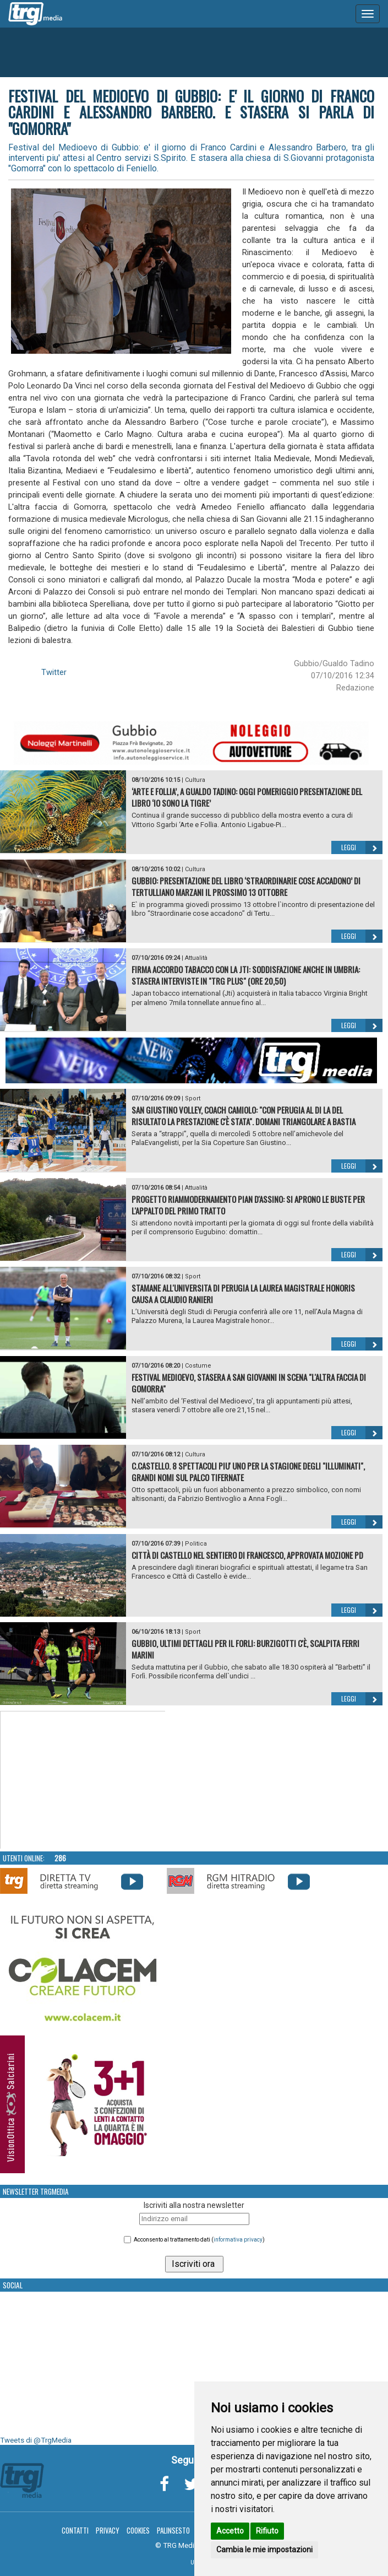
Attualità (196, 958)
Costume (198, 1365)
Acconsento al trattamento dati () (199, 2240)
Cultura (195, 780)
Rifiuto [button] (267, 2530)
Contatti (75, 2530)
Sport (192, 1098)
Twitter (54, 672)
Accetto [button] (230, 2530)
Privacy (107, 2530)
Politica (196, 1543)
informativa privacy (238, 2240)
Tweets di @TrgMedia (36, 2440)
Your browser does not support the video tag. (83, 1780)
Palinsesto (173, 2530)
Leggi (361, 847)
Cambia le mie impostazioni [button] (264, 2549)
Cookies (138, 2530)
